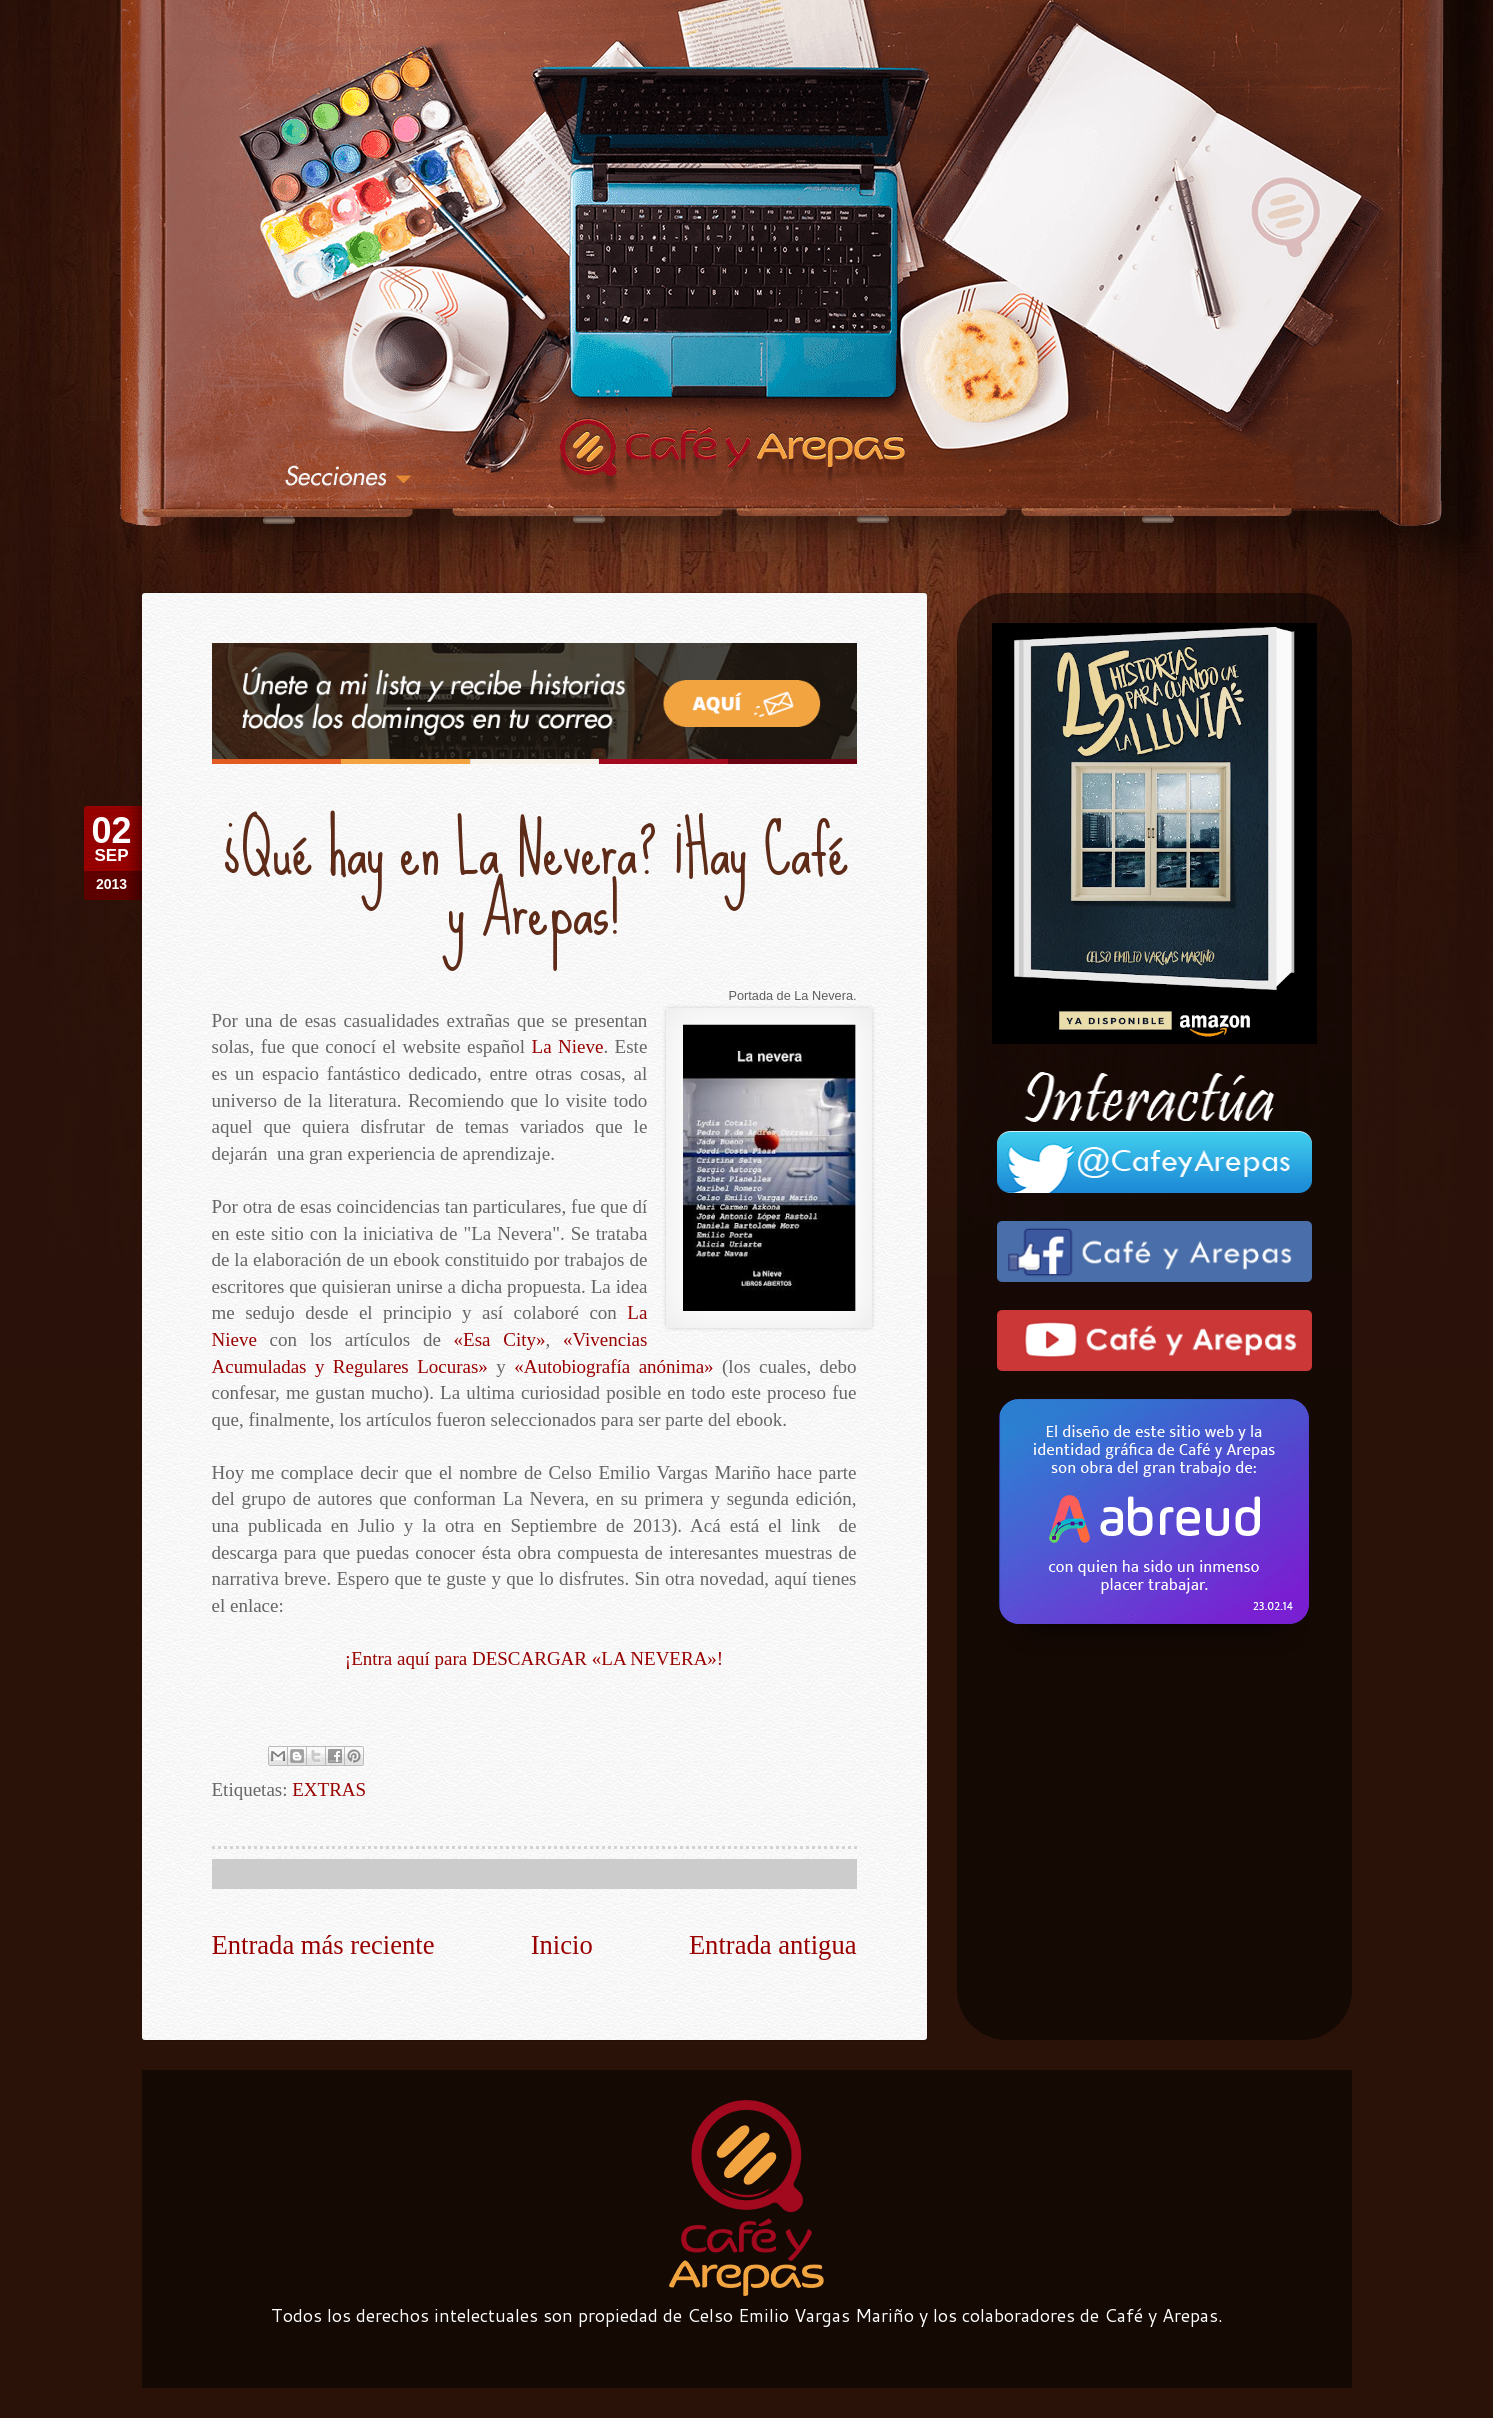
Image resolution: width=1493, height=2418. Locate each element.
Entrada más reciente (323, 1945)
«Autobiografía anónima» (613, 1366)
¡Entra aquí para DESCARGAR (534, 1658)
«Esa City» (502, 1339)
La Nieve (570, 1046)
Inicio (562, 1945)
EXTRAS (329, 1789)
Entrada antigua (773, 1945)
